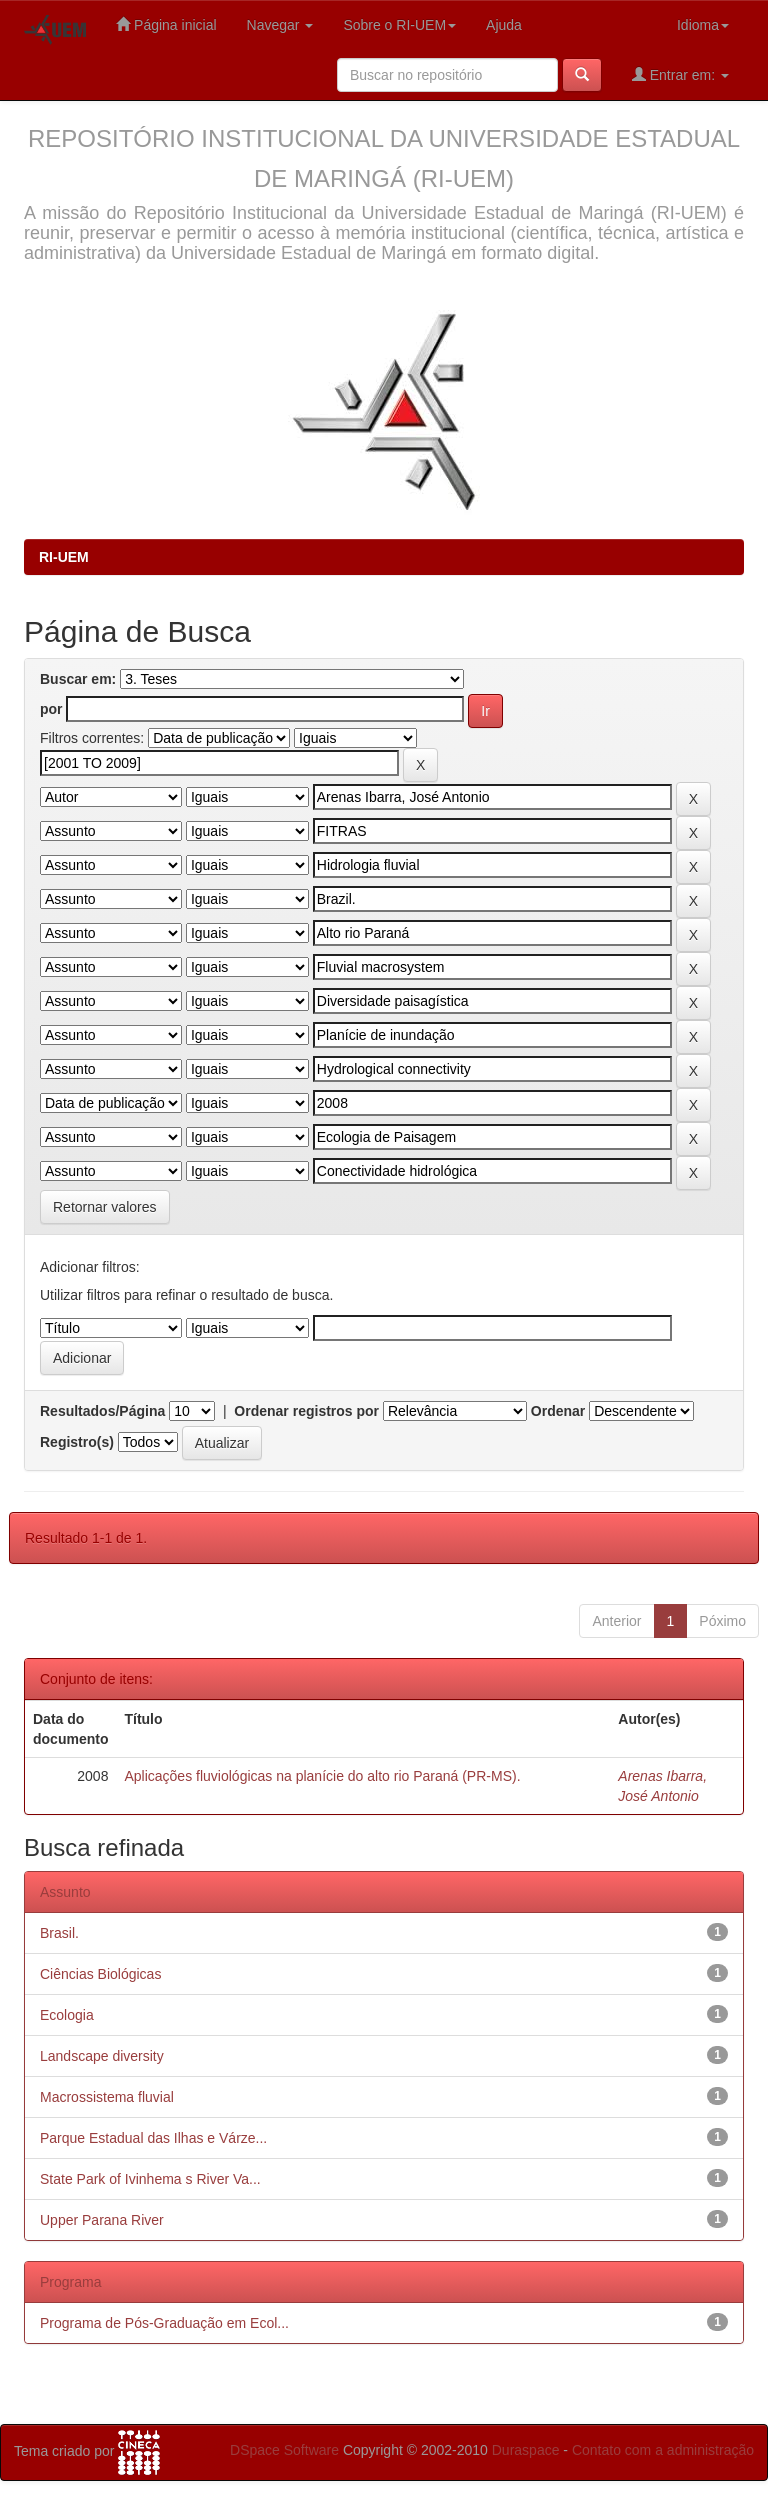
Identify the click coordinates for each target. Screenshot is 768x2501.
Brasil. (59, 1933)
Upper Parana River (102, 2220)
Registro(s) (77, 1442)
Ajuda (504, 25)
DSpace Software (284, 2450)
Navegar (280, 25)
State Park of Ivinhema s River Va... (150, 2179)
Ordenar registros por (306, 1411)
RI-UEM (64, 557)
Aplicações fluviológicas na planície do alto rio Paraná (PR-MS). (322, 1776)
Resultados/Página (102, 1411)
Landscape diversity (102, 2056)
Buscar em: (78, 679)
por (51, 709)
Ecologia (67, 2015)
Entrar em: (680, 74)
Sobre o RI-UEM (399, 25)
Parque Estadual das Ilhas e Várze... (153, 2138)
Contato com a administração (663, 2450)
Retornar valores (105, 1207)
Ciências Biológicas (100, 1974)
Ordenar (558, 1411)
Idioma (703, 25)
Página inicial (166, 24)
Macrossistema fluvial (107, 2097)
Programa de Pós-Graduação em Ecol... (164, 2323)
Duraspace (526, 2450)
